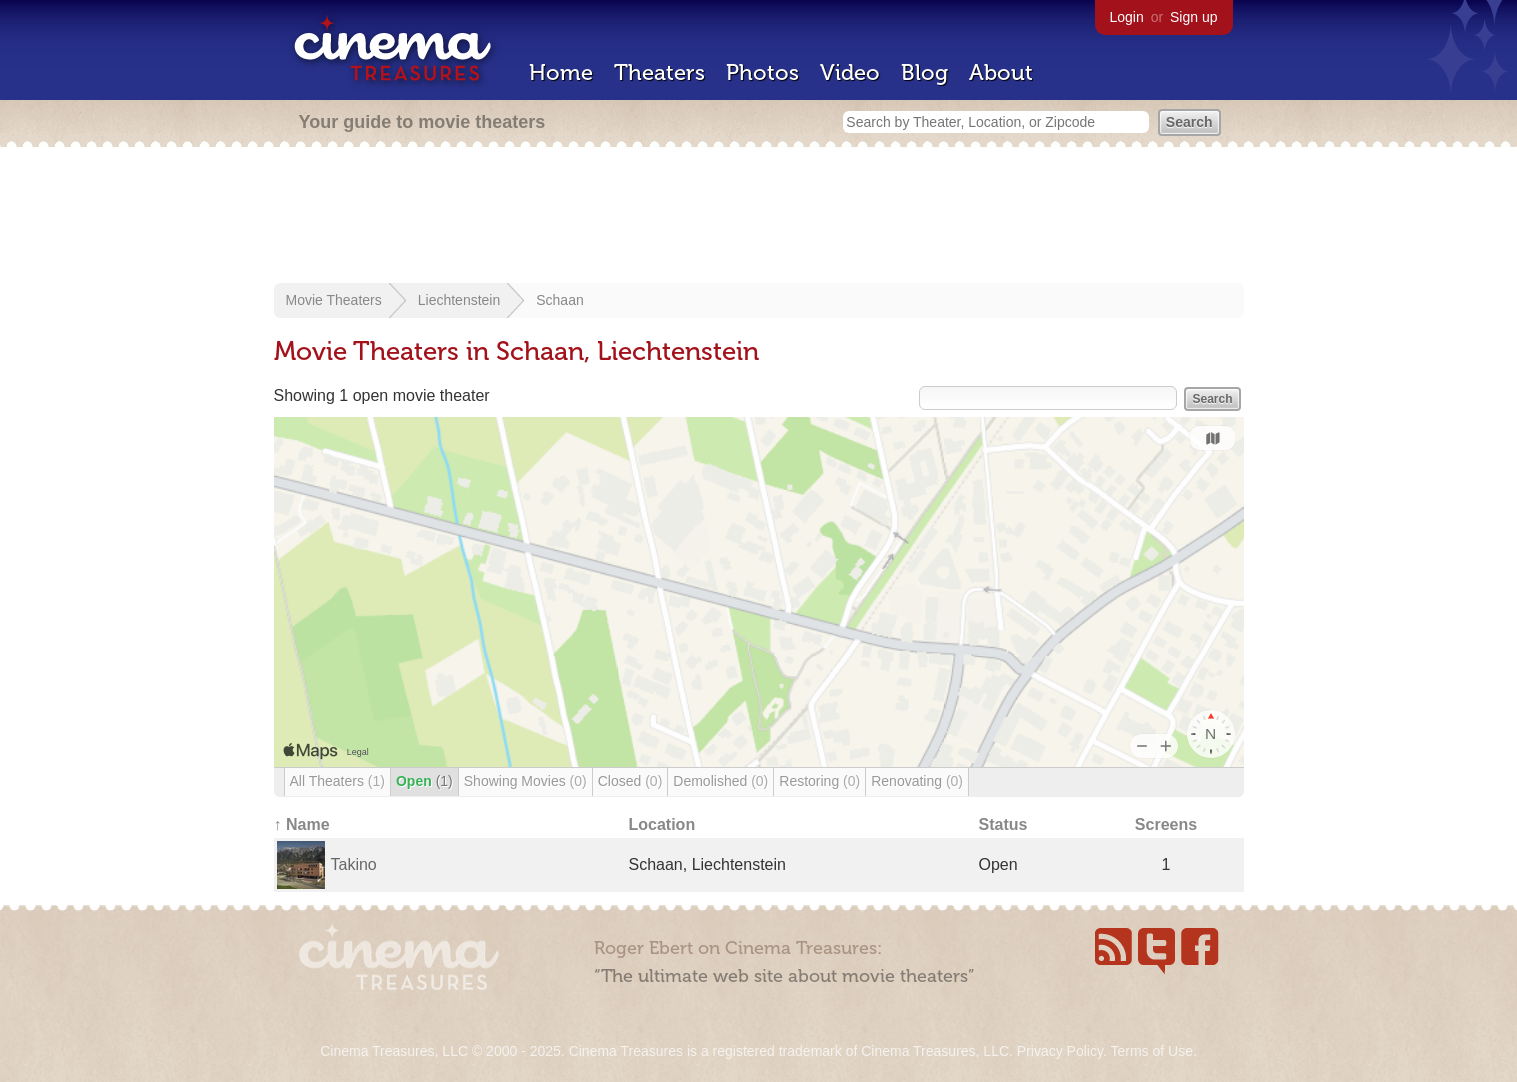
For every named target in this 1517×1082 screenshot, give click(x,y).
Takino (354, 864)
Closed (630, 781)
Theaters (659, 72)
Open (424, 781)
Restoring (819, 781)
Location (662, 824)
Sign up (1193, 17)
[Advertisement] (759, 217)
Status (1003, 824)
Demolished (720, 781)
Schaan (559, 300)
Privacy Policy (1060, 1051)
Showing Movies (525, 781)
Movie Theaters (334, 300)
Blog (924, 72)
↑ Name (302, 824)
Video (850, 72)
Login (1127, 17)
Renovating (917, 781)
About (1001, 72)
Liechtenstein (459, 300)
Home (561, 72)
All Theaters (337, 781)
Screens (1166, 824)
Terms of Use (1151, 1051)
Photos (762, 72)
